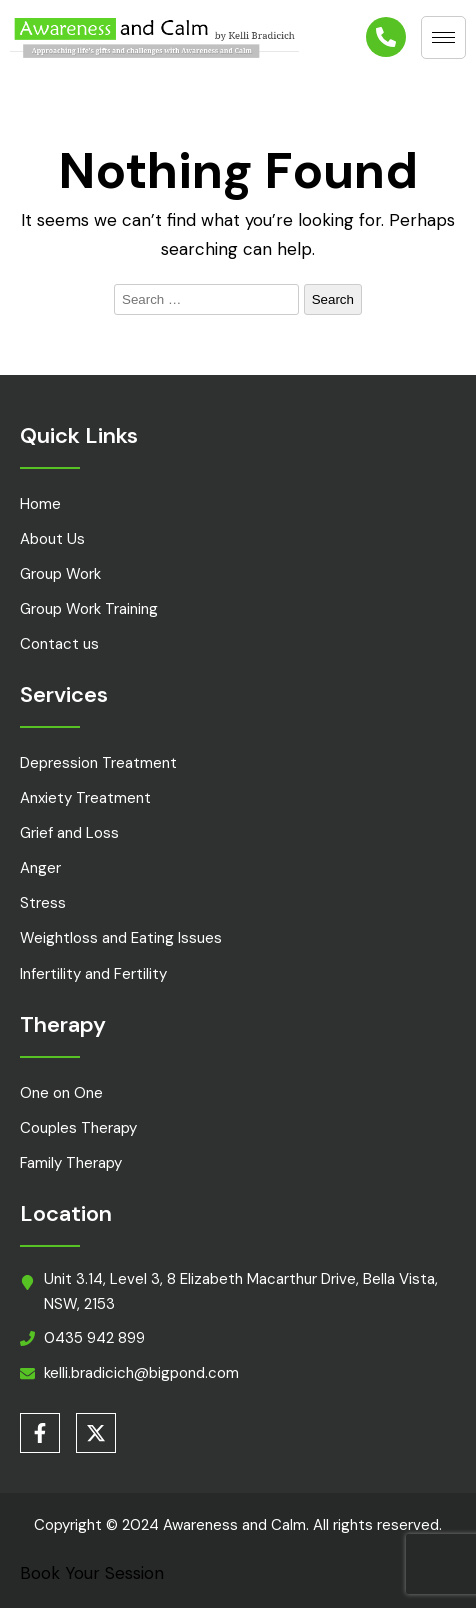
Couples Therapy (78, 1128)
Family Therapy (71, 1163)
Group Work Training (89, 609)
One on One (61, 1093)
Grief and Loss (69, 833)
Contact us (59, 644)
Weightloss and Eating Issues (121, 938)
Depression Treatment (98, 763)
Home (40, 504)
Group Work (60, 574)
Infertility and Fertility (93, 974)
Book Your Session (92, 1573)
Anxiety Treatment (85, 798)
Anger (40, 868)
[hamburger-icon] (443, 37)
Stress (43, 903)
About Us (52, 539)
